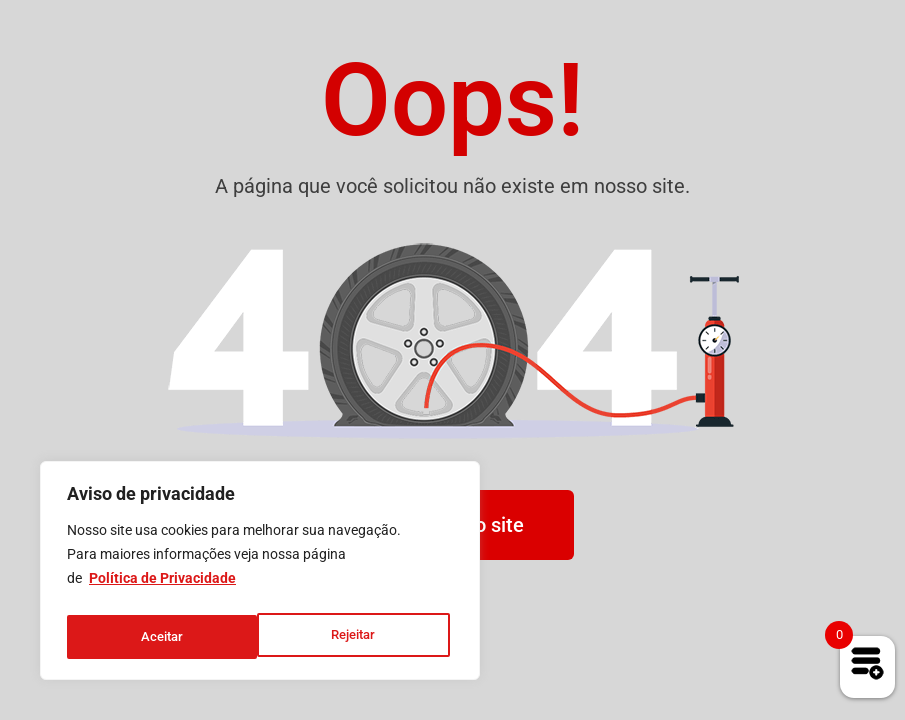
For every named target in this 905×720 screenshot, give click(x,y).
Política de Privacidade (162, 587)
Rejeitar (162, 637)
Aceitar (360, 637)
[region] (260, 575)
